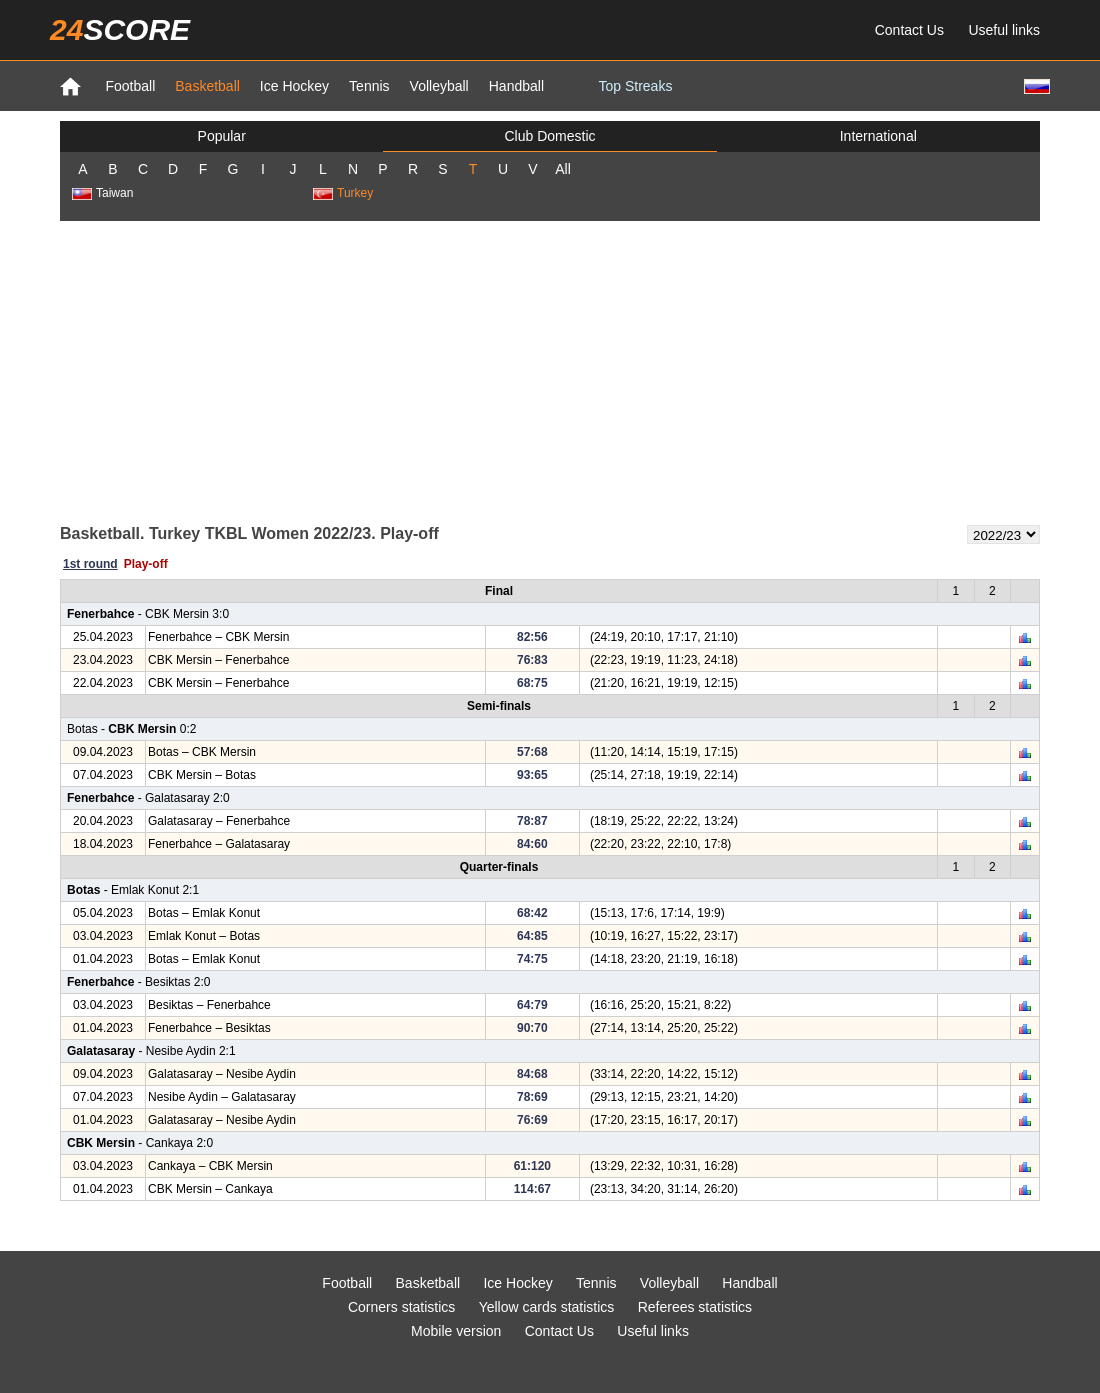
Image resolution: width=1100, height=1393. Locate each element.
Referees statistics (695, 1307)
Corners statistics (401, 1307)
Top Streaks (635, 86)
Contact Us (909, 30)
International (878, 136)
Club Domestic (549, 136)
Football (130, 86)
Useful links (1004, 30)
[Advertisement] (550, 371)
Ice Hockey (294, 86)
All (563, 169)
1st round (90, 564)
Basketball (207, 86)
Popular (222, 136)
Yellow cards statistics (547, 1307)
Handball (516, 86)
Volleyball (439, 86)
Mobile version (456, 1331)
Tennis (369, 86)
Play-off (146, 564)
